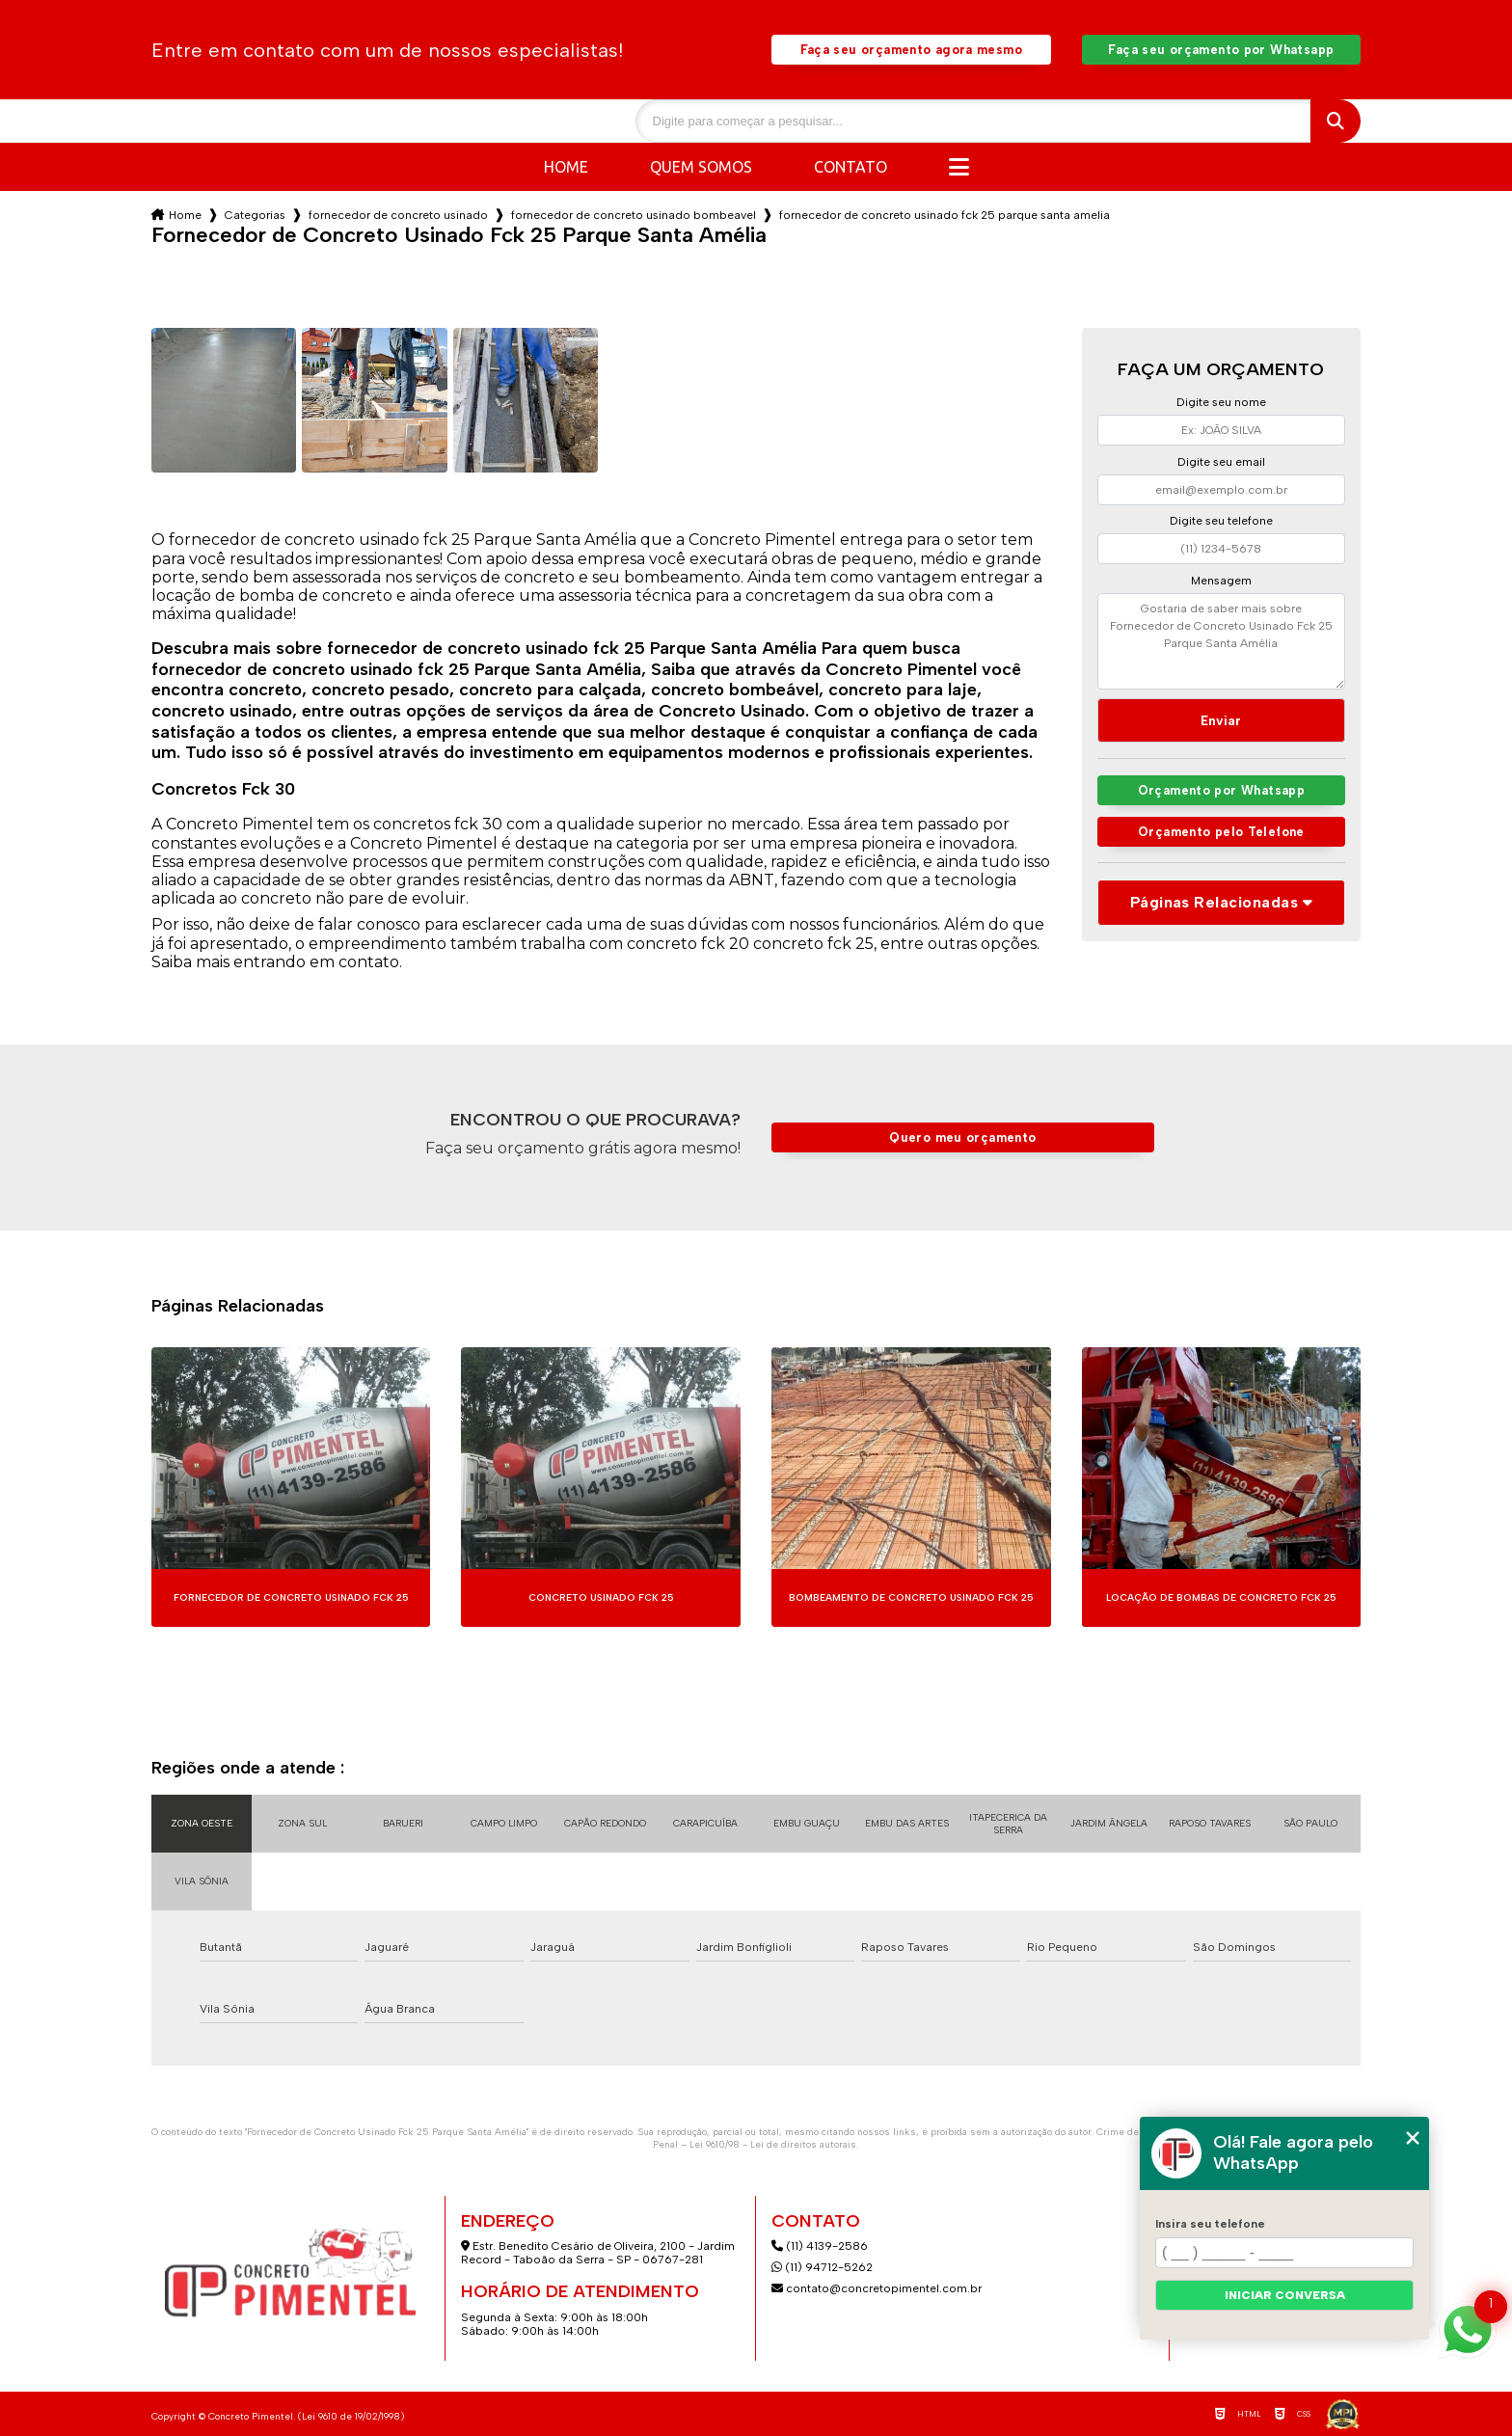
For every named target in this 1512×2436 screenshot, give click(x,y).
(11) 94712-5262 (822, 2267)
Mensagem (1221, 580)
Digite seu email (1221, 462)
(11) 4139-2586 (819, 2246)
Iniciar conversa (1285, 2295)
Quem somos (701, 167)
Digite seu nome (1221, 402)
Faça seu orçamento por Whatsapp (1221, 49)
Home (566, 167)
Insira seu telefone (1210, 2224)
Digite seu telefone (1221, 521)
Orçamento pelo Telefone (1221, 832)
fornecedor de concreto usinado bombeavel (633, 215)
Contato (850, 167)
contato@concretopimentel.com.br (878, 2288)
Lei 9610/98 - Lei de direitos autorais (772, 2144)
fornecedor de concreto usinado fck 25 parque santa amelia (944, 215)
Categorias (255, 215)
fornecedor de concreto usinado (398, 215)
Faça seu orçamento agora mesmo (911, 49)
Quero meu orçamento (962, 1137)
